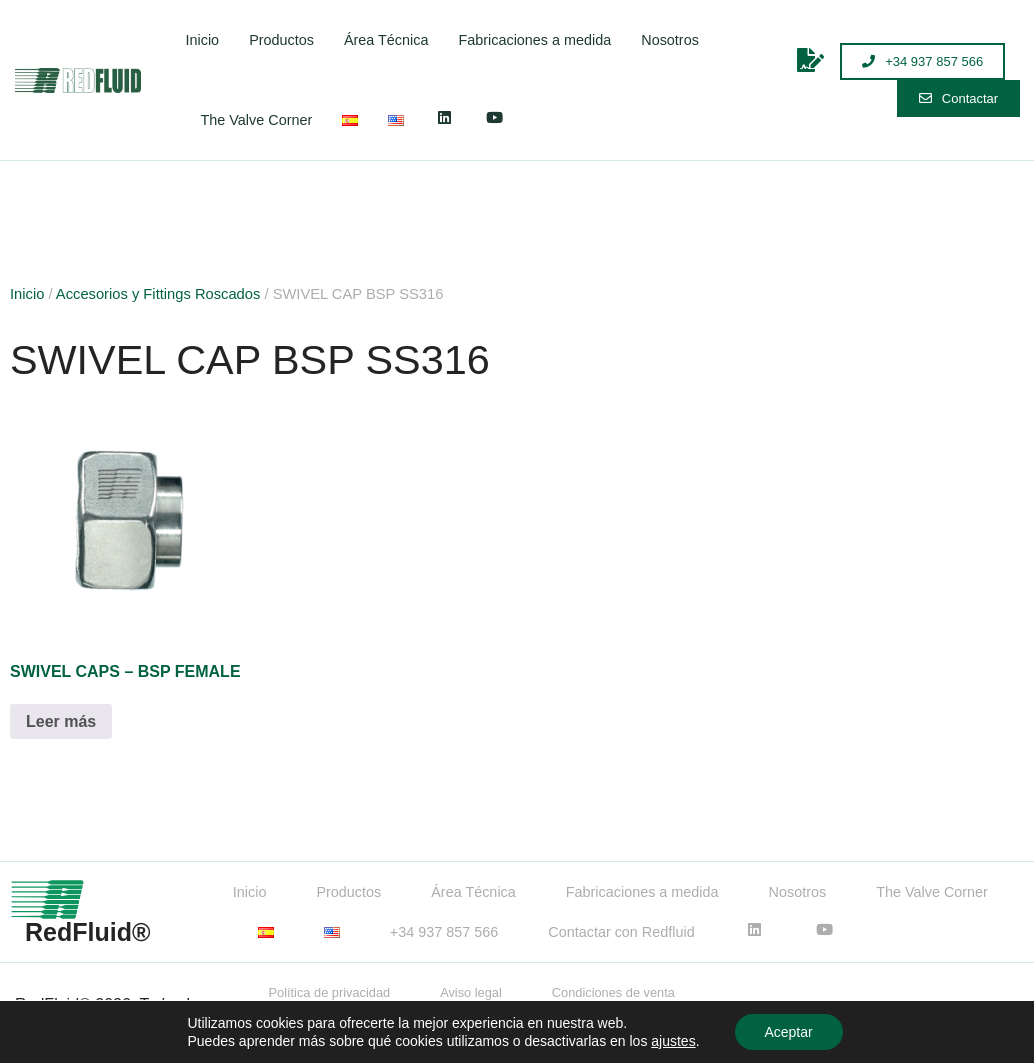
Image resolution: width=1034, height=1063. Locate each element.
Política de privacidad (330, 992)
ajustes (673, 1041)
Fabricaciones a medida (534, 40)
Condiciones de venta (613, 992)
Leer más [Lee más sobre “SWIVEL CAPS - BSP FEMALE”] (61, 721)
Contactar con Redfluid (621, 932)
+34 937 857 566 (444, 932)
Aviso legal (471, 992)
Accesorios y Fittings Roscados (158, 294)
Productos (281, 40)
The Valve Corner (257, 120)
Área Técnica (386, 40)
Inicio (203, 40)
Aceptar (788, 1032)
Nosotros (670, 40)
